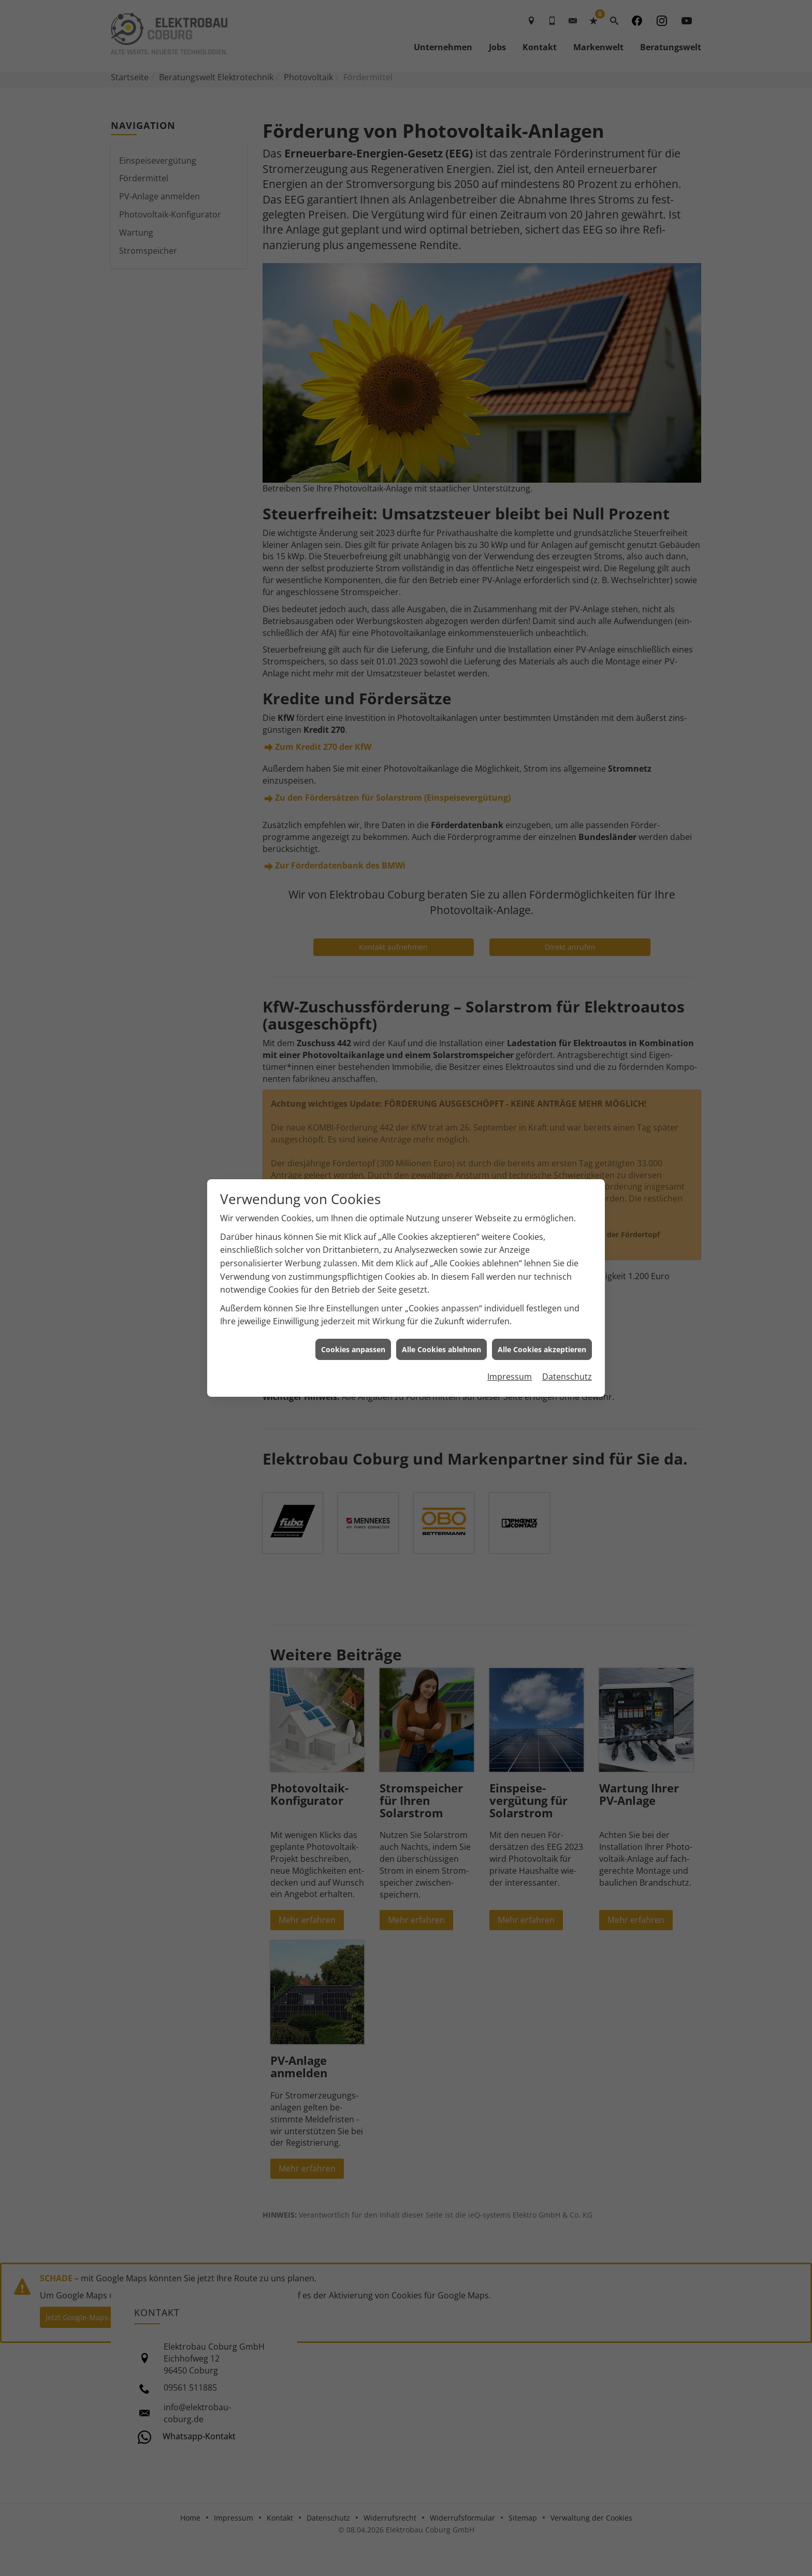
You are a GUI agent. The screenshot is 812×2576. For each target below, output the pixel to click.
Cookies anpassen (353, 1349)
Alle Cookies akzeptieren (542, 1349)
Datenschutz (567, 1376)
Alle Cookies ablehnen (441, 1349)
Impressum (509, 1376)
